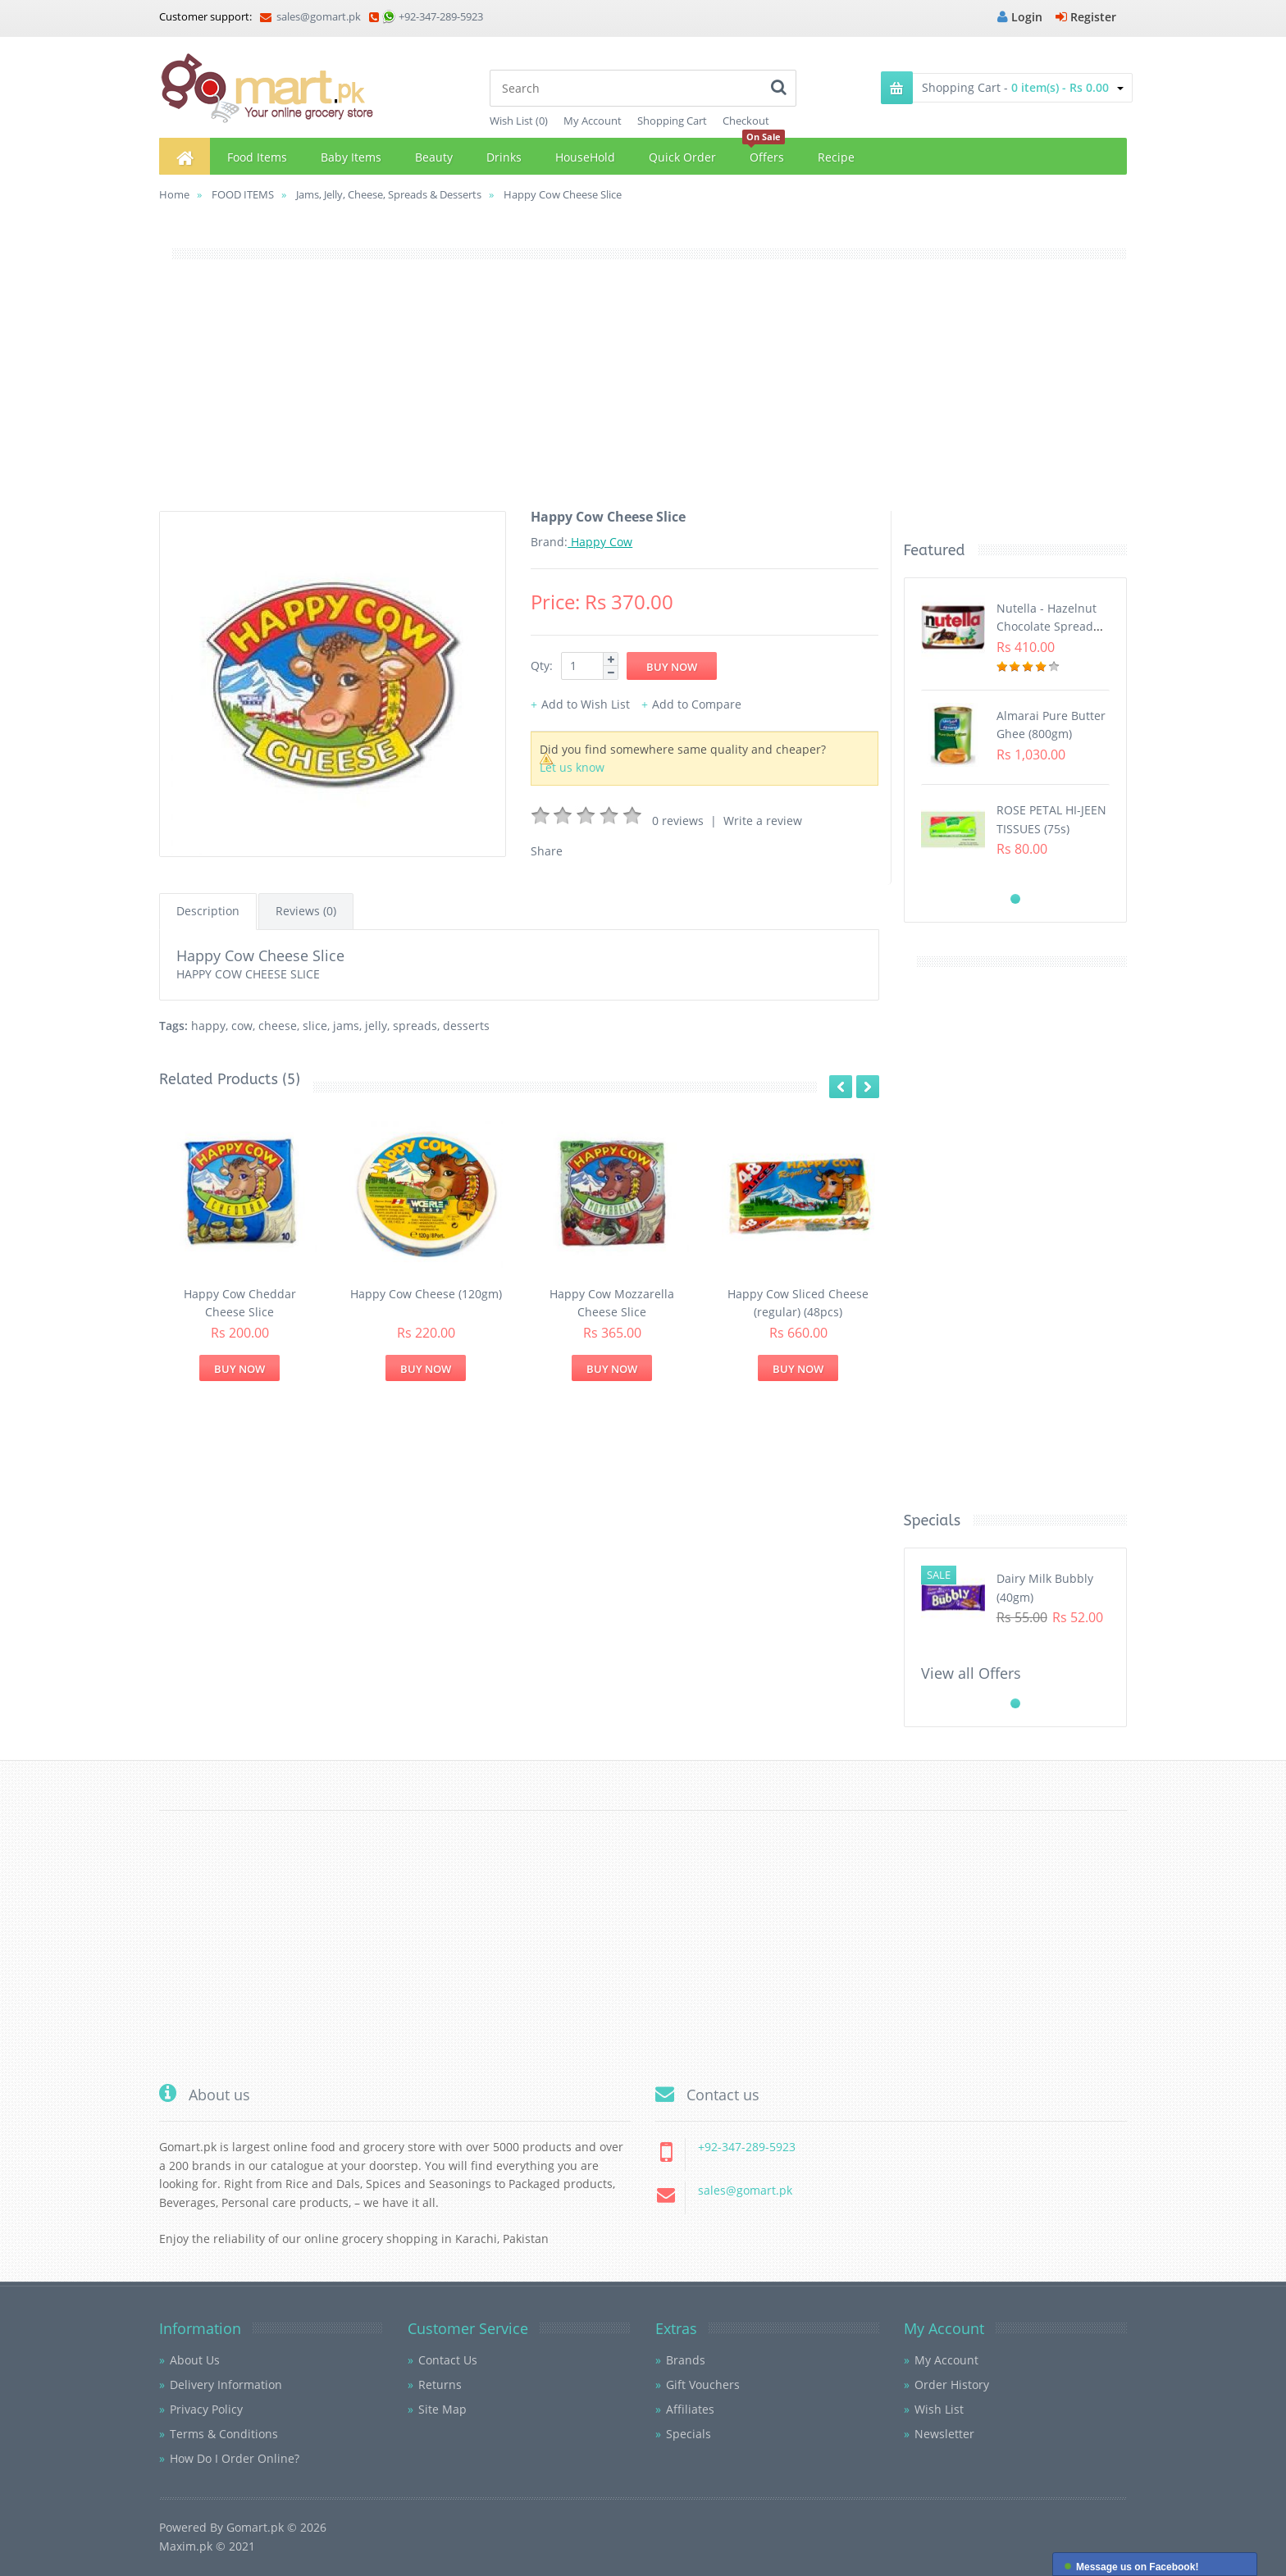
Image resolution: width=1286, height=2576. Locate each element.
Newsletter (944, 2434)
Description (207, 911)
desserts (466, 1025)
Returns (440, 2384)
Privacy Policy (206, 2409)
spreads (415, 1025)
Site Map (442, 2409)
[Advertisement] (643, 396)
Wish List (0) (519, 120)
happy (208, 1025)
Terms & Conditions (224, 2434)
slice (315, 1025)
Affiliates (690, 2409)
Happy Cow (600, 541)
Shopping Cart (672, 120)
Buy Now (239, 1368)
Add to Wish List (585, 704)
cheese (277, 1025)
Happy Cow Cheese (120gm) (426, 1294)
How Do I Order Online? (234, 2458)
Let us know (572, 767)
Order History (951, 2384)
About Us (195, 2360)
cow (242, 1025)
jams (346, 1025)
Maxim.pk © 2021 (207, 2546)
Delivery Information (226, 2384)
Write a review (762, 820)
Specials (688, 2434)
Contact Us (447, 2360)
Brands (685, 2360)
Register (1086, 17)
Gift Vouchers (703, 2384)
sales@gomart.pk (310, 16)
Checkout (746, 120)
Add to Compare (696, 704)
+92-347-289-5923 (441, 16)
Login (1019, 17)
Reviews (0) (306, 911)
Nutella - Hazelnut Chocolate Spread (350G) (1046, 626)
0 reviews (678, 820)
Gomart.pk (255, 2527)
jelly (376, 1025)
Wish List (939, 2409)
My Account (592, 120)
